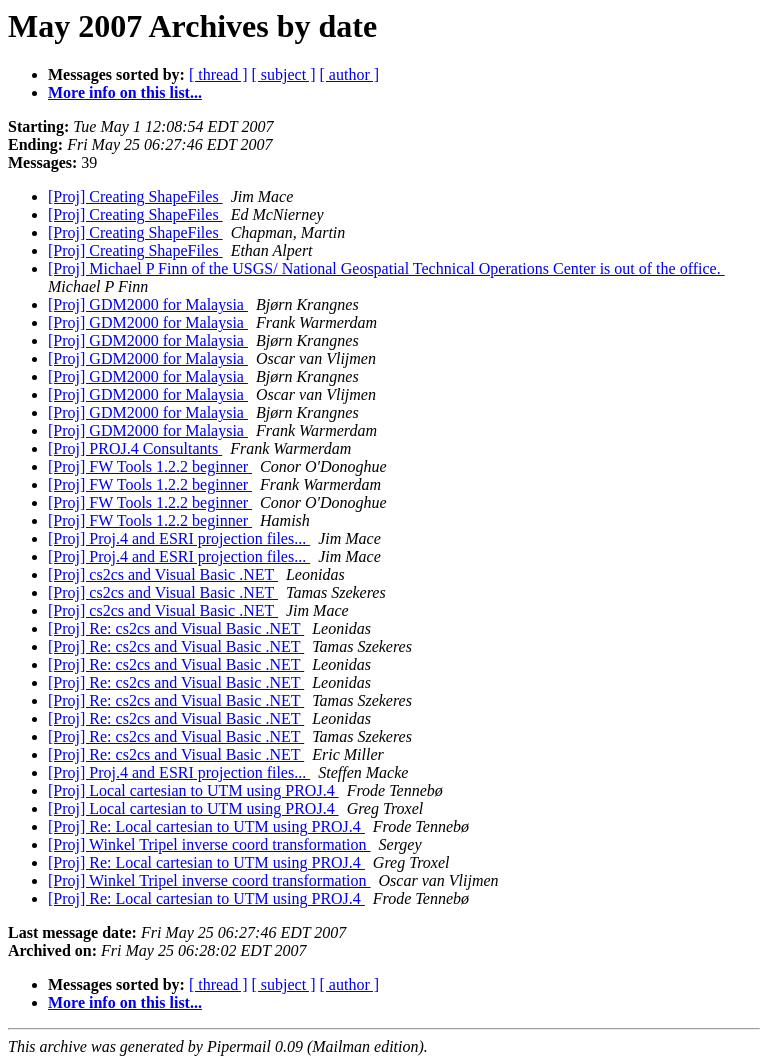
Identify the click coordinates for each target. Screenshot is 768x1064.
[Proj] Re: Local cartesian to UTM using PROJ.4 (206, 826)
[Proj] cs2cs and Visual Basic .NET (163, 574)
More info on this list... (125, 92)
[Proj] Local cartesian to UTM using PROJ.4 (193, 790)
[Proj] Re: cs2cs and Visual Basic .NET (176, 628)
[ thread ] (218, 74)
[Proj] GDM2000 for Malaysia (148, 304)
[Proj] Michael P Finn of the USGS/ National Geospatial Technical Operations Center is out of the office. (386, 268)
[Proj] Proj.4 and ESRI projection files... (179, 538)
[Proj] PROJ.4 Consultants (135, 448)
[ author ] (350, 74)
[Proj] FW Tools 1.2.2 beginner (150, 466)
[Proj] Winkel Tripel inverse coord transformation (209, 844)
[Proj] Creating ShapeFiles (135, 196)
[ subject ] (284, 74)
